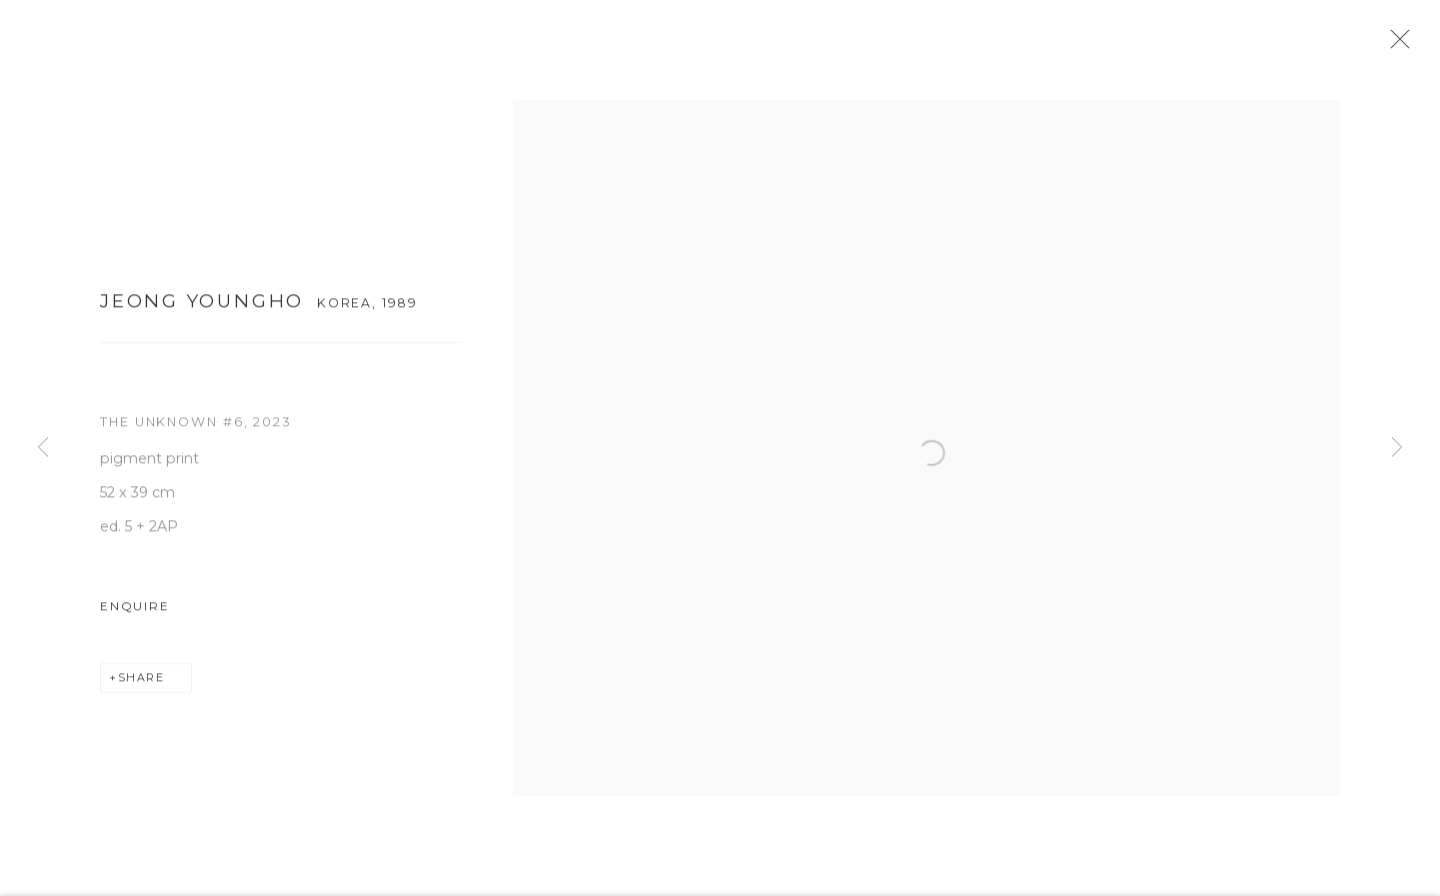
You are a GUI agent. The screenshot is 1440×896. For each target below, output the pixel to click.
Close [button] (1419, 45)
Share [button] (141, 688)
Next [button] (1397, 447)
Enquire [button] (134, 616)
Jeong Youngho (202, 310)
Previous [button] (43, 447)
